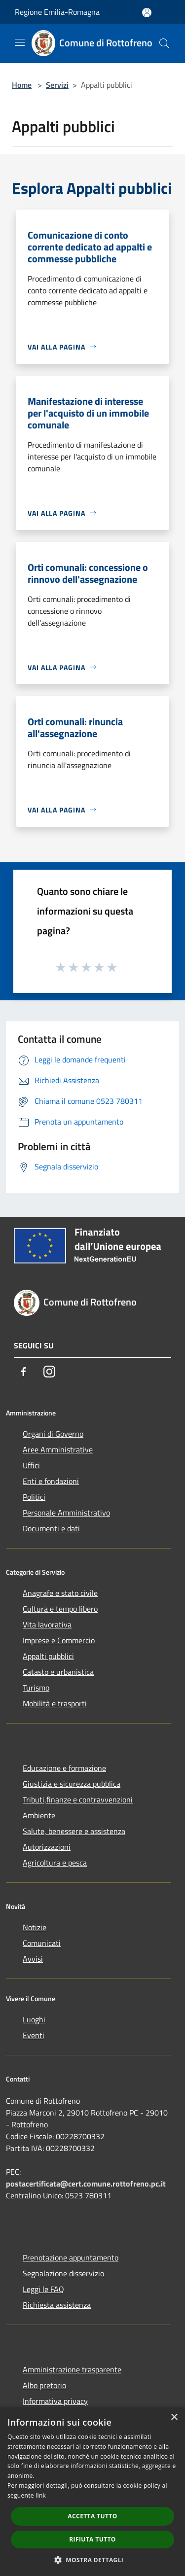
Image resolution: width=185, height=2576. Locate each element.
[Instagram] (49, 1371)
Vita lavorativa (47, 1624)
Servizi (57, 85)
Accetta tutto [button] (92, 2516)
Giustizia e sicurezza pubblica (71, 1784)
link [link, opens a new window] (41, 2495)
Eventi (33, 2035)
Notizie (34, 1927)
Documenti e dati (51, 1528)
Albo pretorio (44, 2385)
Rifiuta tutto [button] (92, 2539)
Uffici (31, 1465)
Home (22, 85)
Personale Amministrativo (66, 1512)
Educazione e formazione (64, 1768)
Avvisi (33, 1959)
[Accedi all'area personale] (146, 12)
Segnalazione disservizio (63, 2273)
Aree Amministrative (58, 1449)
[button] (93, 2560)
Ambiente (39, 1815)
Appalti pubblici (48, 1656)
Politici (34, 1497)
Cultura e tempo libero (60, 1609)
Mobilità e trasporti (55, 1703)
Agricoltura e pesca (55, 1863)
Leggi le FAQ (43, 2289)
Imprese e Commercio (59, 1640)
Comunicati (42, 1943)
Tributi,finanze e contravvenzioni (78, 1799)
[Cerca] (164, 43)
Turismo (36, 1688)
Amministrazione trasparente (72, 2369)
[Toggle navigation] (20, 42)
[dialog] (92, 2491)
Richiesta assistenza (57, 2305)
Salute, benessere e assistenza (74, 1831)
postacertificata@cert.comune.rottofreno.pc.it (86, 2183)
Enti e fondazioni (51, 1481)
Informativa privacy (55, 2401)
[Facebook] (24, 1371)
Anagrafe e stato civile (60, 1593)
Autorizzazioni (47, 1847)
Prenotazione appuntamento (70, 2257)
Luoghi (34, 2019)
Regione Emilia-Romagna (57, 12)
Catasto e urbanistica (58, 1672)
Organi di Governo (53, 1434)
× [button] (174, 2417)
